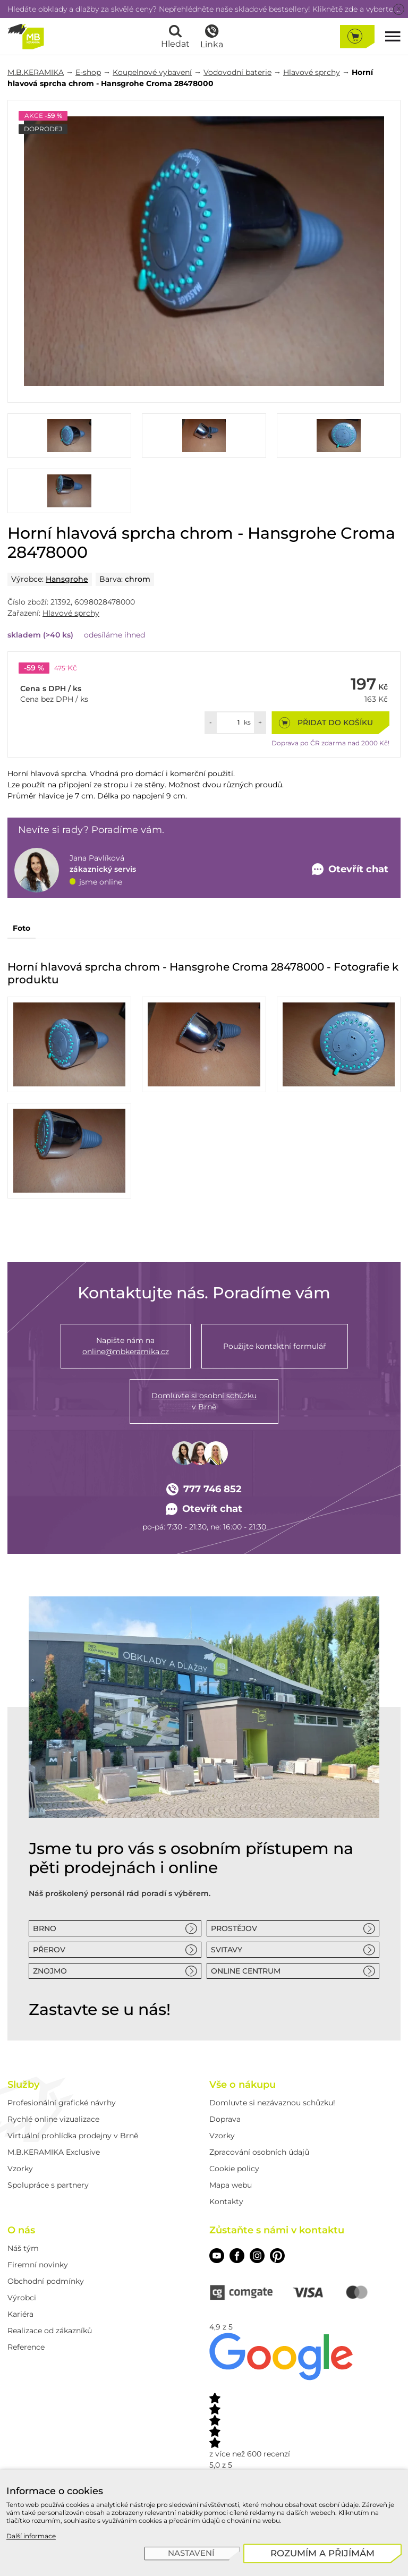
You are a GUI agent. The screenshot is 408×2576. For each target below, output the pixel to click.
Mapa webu (230, 2185)
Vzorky (20, 2168)
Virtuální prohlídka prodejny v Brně (72, 2135)
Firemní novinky (37, 2264)
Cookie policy (234, 2168)
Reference (26, 2347)
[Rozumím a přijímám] (322, 2553)
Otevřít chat (204, 1509)
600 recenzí (268, 2454)
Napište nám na (125, 1346)
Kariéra (20, 2314)
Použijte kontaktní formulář (274, 1346)
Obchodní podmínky (45, 2281)
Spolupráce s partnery (48, 2185)
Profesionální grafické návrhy (61, 2102)
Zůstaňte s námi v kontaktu (276, 2230)
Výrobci (21, 2297)
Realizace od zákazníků (49, 2330)
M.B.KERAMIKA (35, 72)
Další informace (31, 2536)
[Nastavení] (192, 2554)
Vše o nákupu (242, 2084)
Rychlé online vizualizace (53, 2119)
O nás (21, 2230)
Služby (23, 2084)
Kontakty (226, 2201)
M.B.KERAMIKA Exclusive (53, 2152)
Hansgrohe (67, 579)
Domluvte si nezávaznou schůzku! (272, 2102)
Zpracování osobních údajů (259, 2152)
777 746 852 (204, 1489)
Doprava (225, 2119)
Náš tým (23, 2248)
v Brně (204, 1401)
